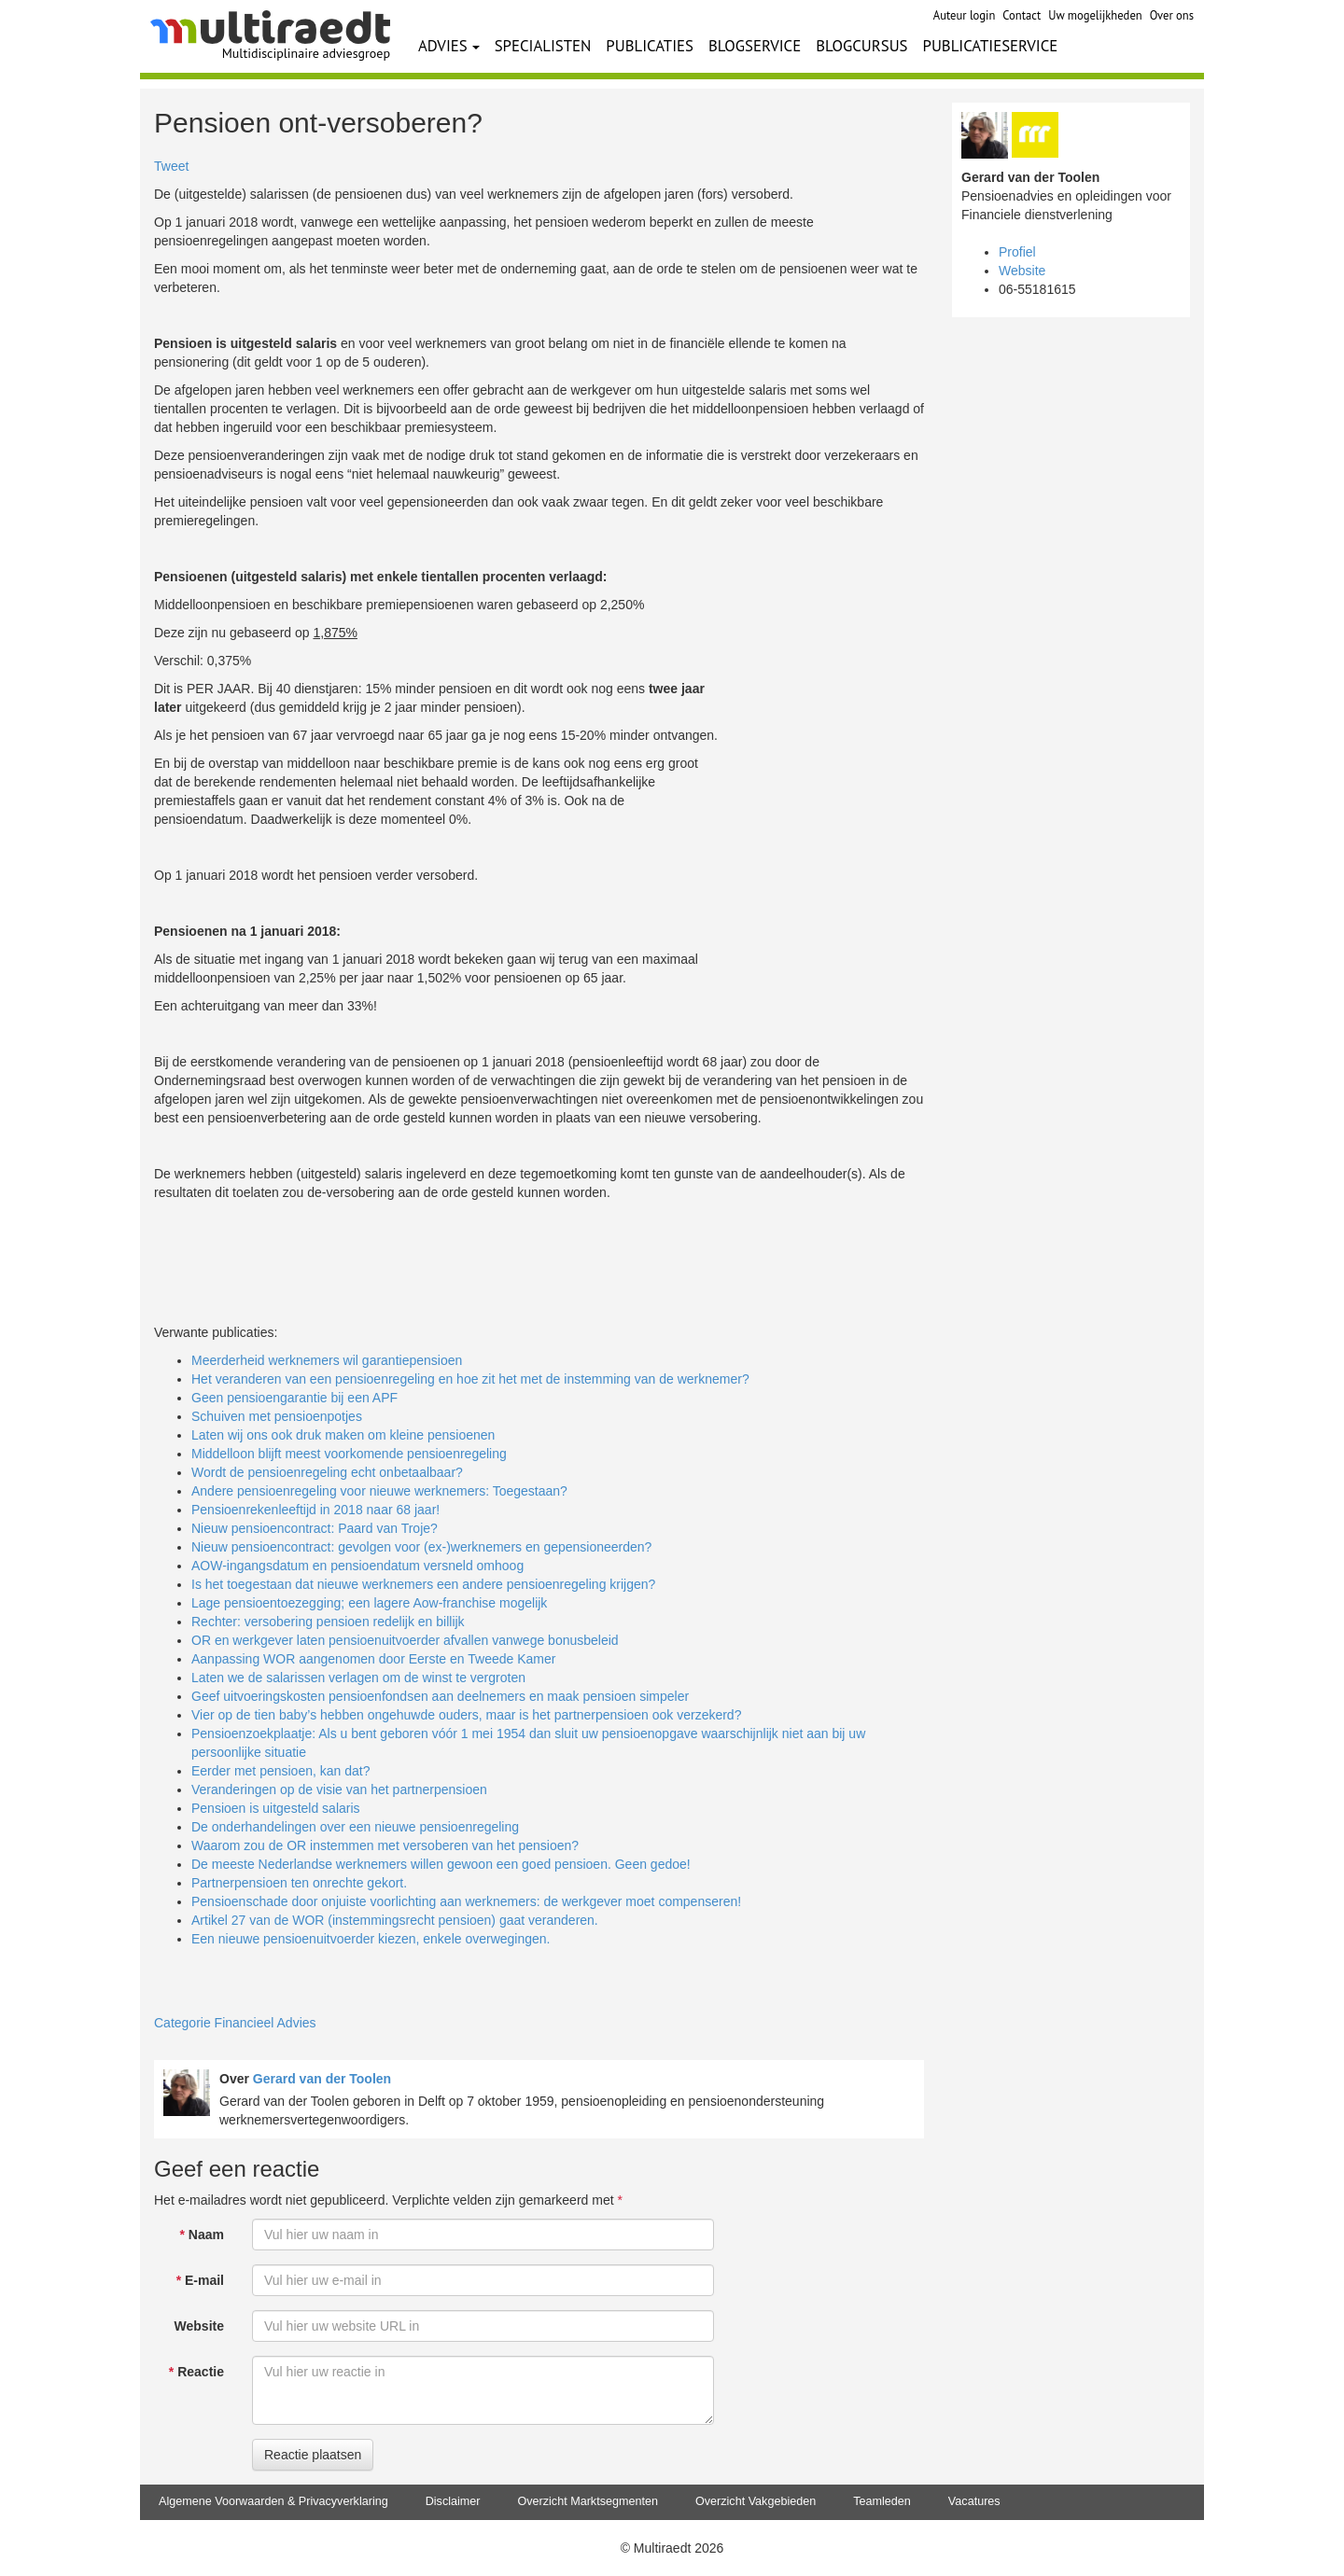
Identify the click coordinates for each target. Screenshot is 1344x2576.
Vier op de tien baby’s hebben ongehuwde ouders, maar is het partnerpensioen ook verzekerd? (466, 1714)
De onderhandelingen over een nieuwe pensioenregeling (355, 1826)
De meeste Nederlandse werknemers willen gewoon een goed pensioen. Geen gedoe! (441, 1864)
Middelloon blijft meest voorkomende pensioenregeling (349, 1453)
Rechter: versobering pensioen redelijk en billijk (328, 1621)
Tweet (171, 166)
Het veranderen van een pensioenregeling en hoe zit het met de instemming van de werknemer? (470, 1379)
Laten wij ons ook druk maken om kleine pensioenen (343, 1434)
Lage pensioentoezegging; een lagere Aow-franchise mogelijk (369, 1602)
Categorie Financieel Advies (235, 2022)
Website (199, 2325)
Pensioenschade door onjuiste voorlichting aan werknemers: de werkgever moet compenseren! (466, 1901)
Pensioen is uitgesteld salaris (275, 1808)
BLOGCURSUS (861, 45)
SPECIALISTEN (543, 45)
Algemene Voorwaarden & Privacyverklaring (273, 2501)
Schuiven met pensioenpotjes (276, 1416)
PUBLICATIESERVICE (990, 45)
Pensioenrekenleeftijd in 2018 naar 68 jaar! (315, 1509)
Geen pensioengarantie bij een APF (294, 1397)
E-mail (200, 2280)
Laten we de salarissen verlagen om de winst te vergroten (358, 1677)
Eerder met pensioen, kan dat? (280, 1770)
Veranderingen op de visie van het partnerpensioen (339, 1789)
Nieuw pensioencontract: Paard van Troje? (314, 1528)
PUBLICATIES (649, 45)
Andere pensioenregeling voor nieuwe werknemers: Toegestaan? (379, 1490)
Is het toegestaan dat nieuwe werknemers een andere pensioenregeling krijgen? (423, 1584)
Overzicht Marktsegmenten (587, 2501)
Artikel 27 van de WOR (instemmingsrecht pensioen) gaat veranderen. (394, 1920)
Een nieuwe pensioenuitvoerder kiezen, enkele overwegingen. (370, 1938)
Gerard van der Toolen (322, 2078)
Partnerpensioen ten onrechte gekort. (299, 1882)
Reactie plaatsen (312, 2454)
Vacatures (974, 2501)
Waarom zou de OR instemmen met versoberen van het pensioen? (385, 1845)
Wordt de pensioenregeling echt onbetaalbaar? (327, 1472)
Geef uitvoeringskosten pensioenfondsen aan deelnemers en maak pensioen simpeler (440, 1696)
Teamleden (882, 2501)
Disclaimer (453, 2501)
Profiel (1017, 251)
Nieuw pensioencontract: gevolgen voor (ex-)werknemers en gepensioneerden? (421, 1546)
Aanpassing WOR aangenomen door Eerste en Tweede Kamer (373, 1658)
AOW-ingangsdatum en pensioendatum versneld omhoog (357, 1565)
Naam (202, 2234)
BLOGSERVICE (754, 45)
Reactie (196, 2371)
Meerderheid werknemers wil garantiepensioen (326, 1360)
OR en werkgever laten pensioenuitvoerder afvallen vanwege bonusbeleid (405, 1640)
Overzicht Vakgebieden (755, 2501)
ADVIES (449, 45)
